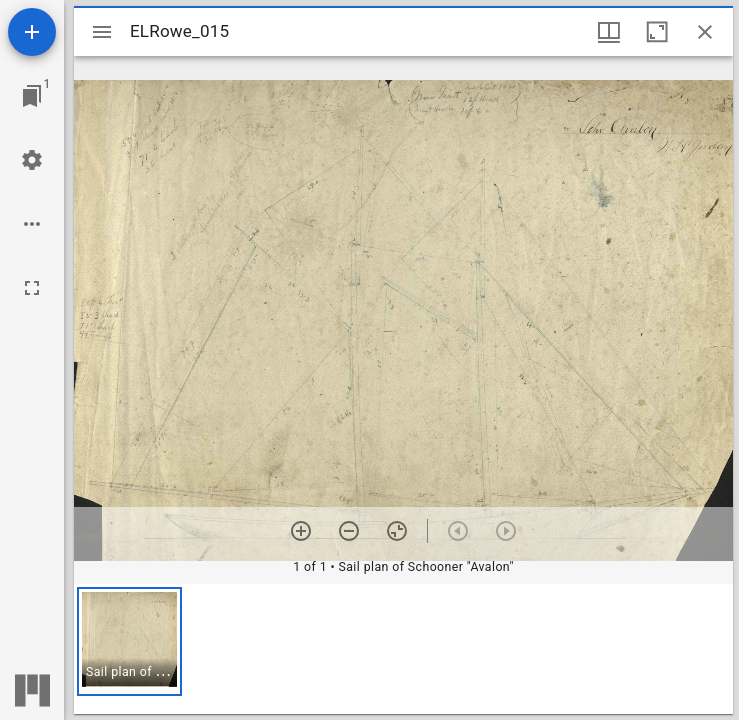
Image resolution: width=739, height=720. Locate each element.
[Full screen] (32, 288)
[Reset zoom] (397, 531)
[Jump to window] (32, 96)
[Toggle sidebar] (102, 32)
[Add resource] (32, 32)
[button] (129, 641)
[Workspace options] (32, 224)
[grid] (403, 649)
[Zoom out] (349, 531)
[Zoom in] (301, 531)
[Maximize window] (657, 32)
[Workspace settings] (32, 160)
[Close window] (705, 32)
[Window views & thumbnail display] (609, 32)
